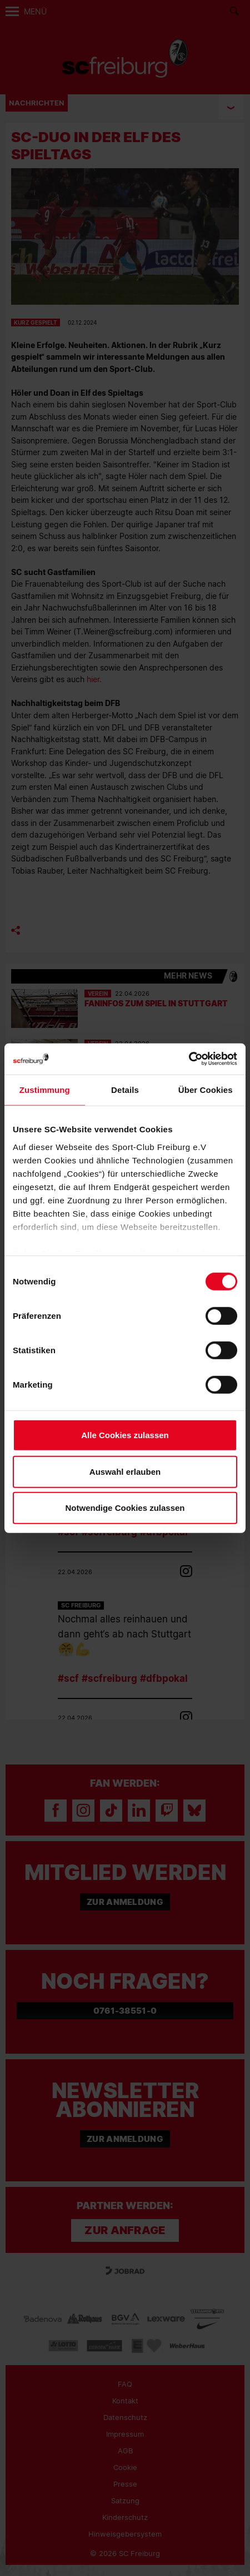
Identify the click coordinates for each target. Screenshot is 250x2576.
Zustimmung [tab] (44, 1090)
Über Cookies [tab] (205, 1090)
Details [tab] (125, 1090)
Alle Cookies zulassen (125, 1435)
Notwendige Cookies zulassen (124, 1508)
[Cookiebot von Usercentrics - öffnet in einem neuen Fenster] (188, 1058)
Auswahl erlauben (125, 1471)
